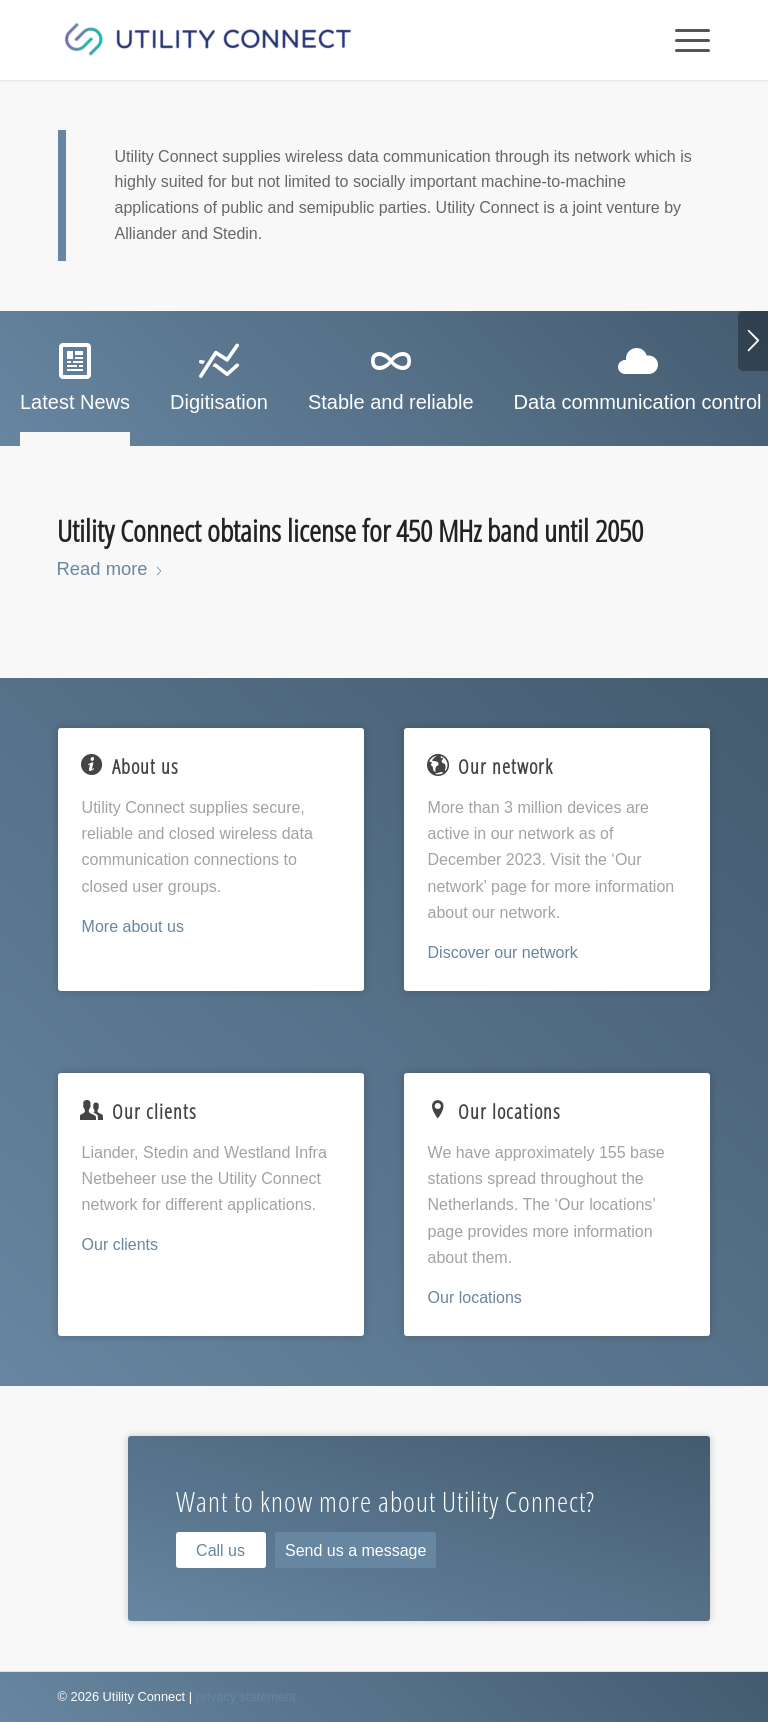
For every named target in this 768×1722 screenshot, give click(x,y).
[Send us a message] (355, 1550)
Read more (110, 568)
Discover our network (503, 952)
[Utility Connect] (208, 40)
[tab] (75, 385)
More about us (133, 926)
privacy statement (246, 1696)
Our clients (120, 1244)
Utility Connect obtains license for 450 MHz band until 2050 (350, 530)
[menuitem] (682, 40)
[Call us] (221, 1550)
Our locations (475, 1297)
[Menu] (682, 40)
